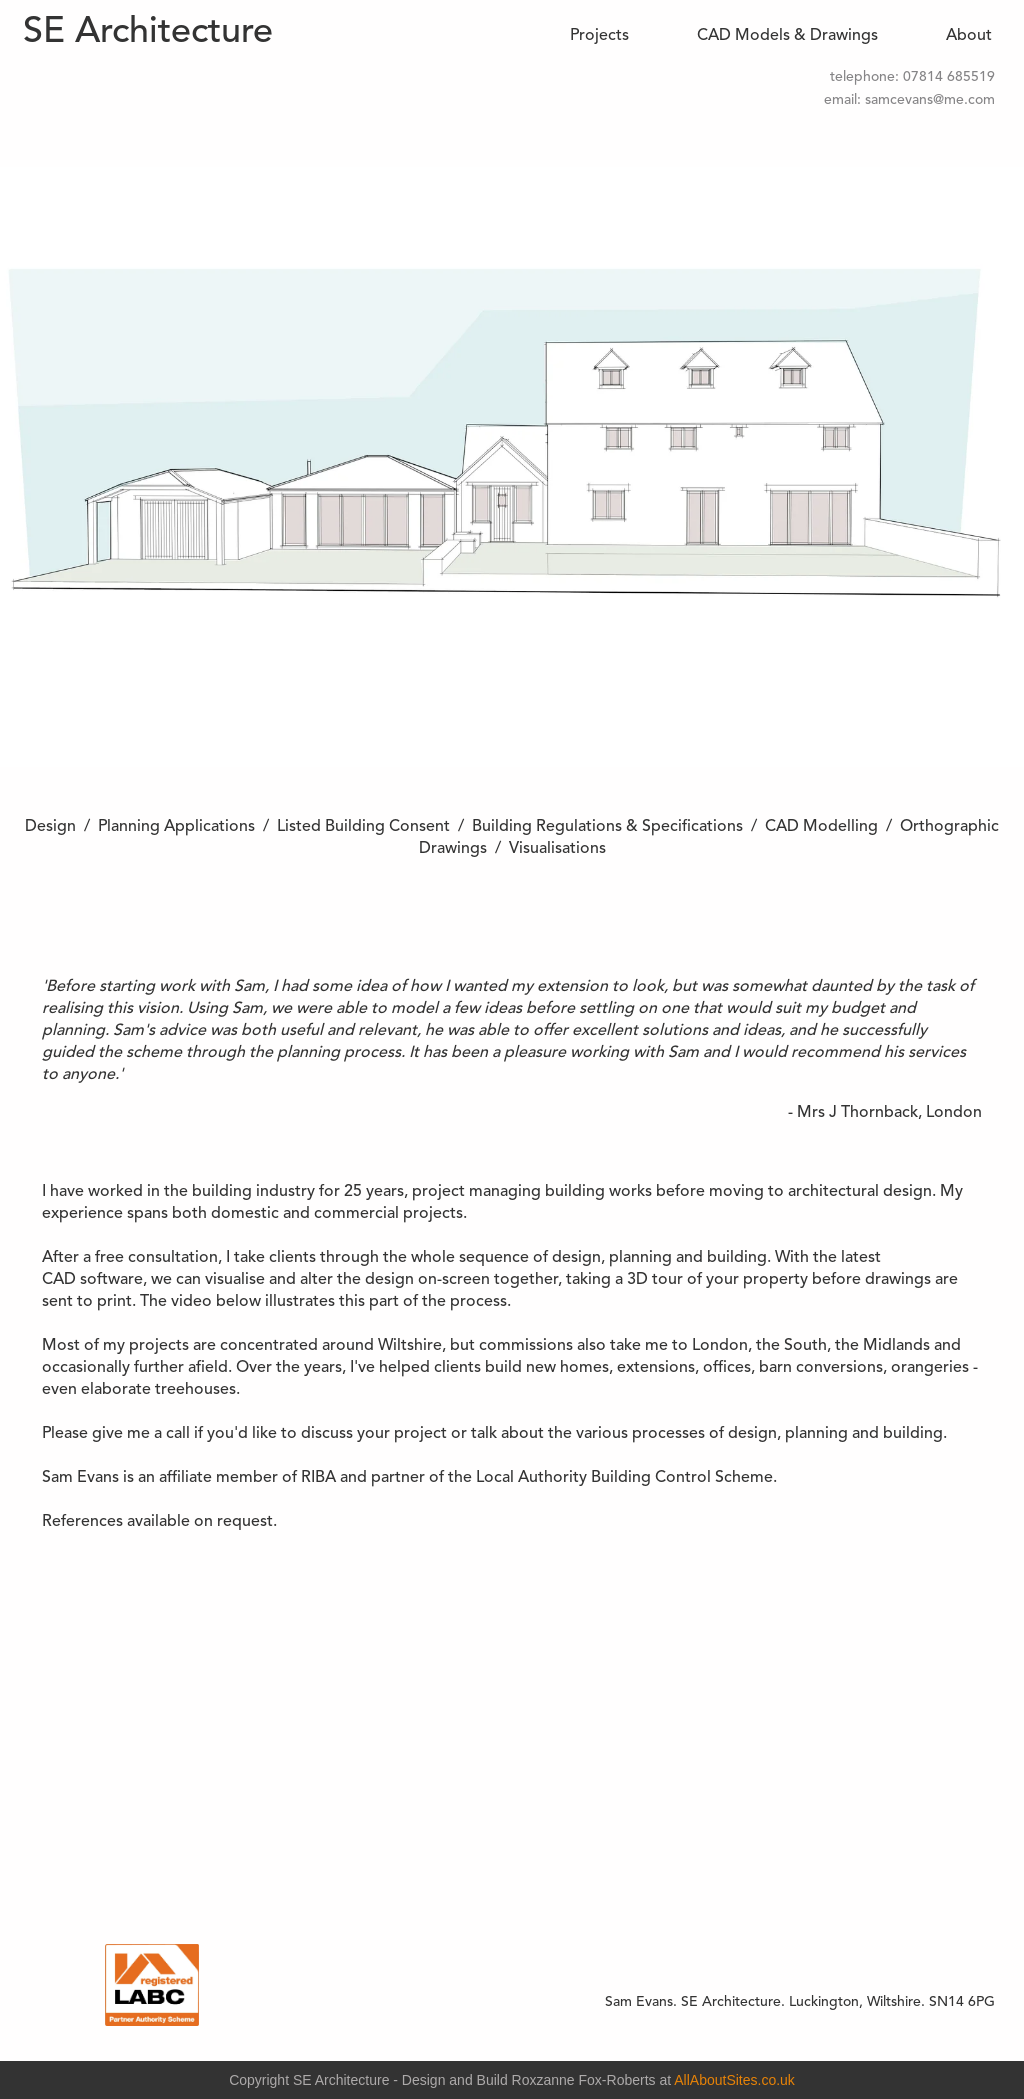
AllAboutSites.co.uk (734, 2080)
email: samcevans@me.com (909, 100)
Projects (599, 36)
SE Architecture (148, 33)
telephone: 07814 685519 (912, 77)
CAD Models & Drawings (787, 36)
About (969, 36)
